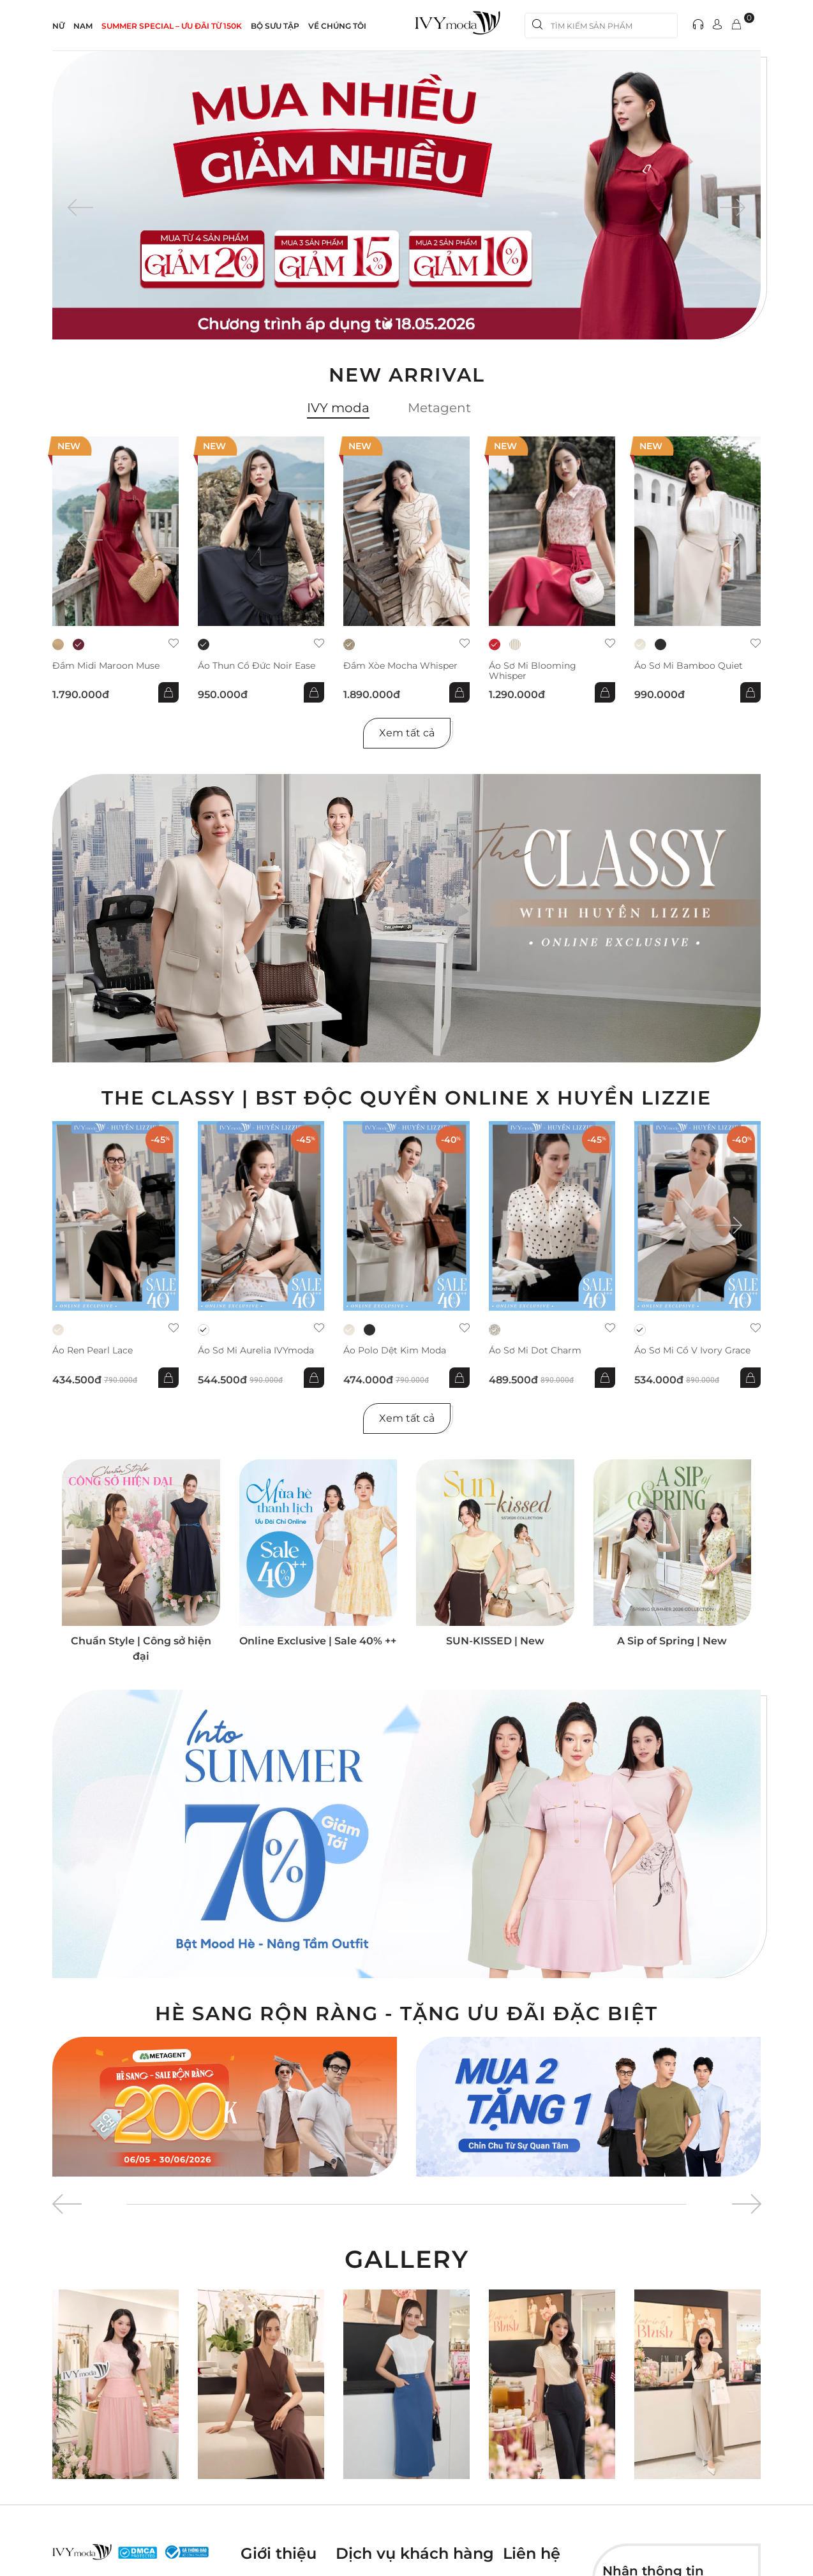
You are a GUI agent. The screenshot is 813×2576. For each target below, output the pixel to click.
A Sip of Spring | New (672, 1641)
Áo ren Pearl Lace (92, 1350)
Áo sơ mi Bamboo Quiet (688, 665)
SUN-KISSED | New (495, 1641)
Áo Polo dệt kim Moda (394, 1350)
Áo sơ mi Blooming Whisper (532, 670)
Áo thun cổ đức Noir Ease (256, 665)
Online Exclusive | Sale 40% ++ (317, 1641)
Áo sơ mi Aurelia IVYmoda (256, 1350)
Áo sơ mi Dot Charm (535, 1350)
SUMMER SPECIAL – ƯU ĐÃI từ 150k (171, 26)
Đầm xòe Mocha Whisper (400, 665)
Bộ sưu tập (275, 26)
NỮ (58, 26)
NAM (83, 26)
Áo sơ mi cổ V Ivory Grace (692, 1350)
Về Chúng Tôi (337, 26)
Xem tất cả (407, 733)
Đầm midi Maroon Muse (106, 665)
